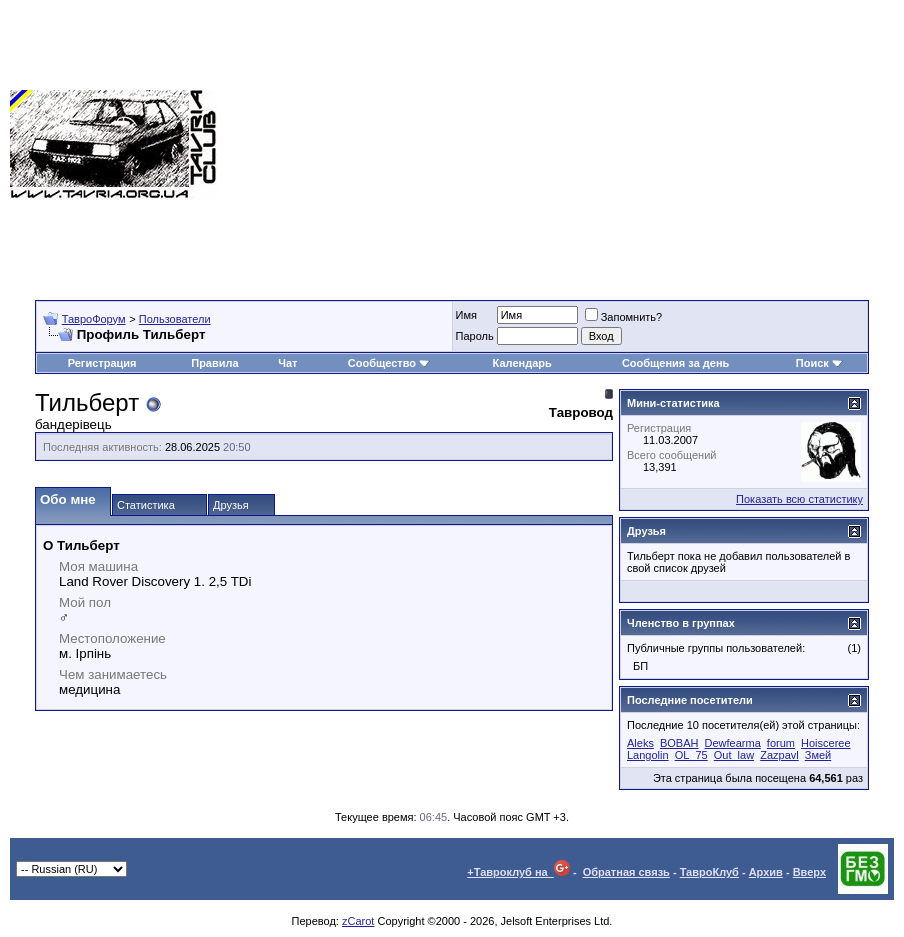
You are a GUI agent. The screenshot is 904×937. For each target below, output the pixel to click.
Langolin (648, 755)
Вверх (809, 872)
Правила (214, 363)
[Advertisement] (560, 145)
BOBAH (679, 743)
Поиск (819, 363)
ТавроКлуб (709, 872)
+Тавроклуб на (518, 872)
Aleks (640, 743)
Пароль (475, 336)
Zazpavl (779, 755)
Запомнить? (624, 317)
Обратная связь (626, 872)
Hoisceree (826, 743)
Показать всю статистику (799, 499)
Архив (766, 872)
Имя (466, 315)
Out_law (734, 755)
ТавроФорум (94, 319)
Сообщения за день (675, 363)
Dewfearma (733, 743)
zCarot (358, 921)
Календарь (522, 363)
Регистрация (102, 363)
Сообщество (389, 363)
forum (781, 743)
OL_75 (691, 755)
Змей (818, 755)
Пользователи (175, 319)
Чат (287, 363)
